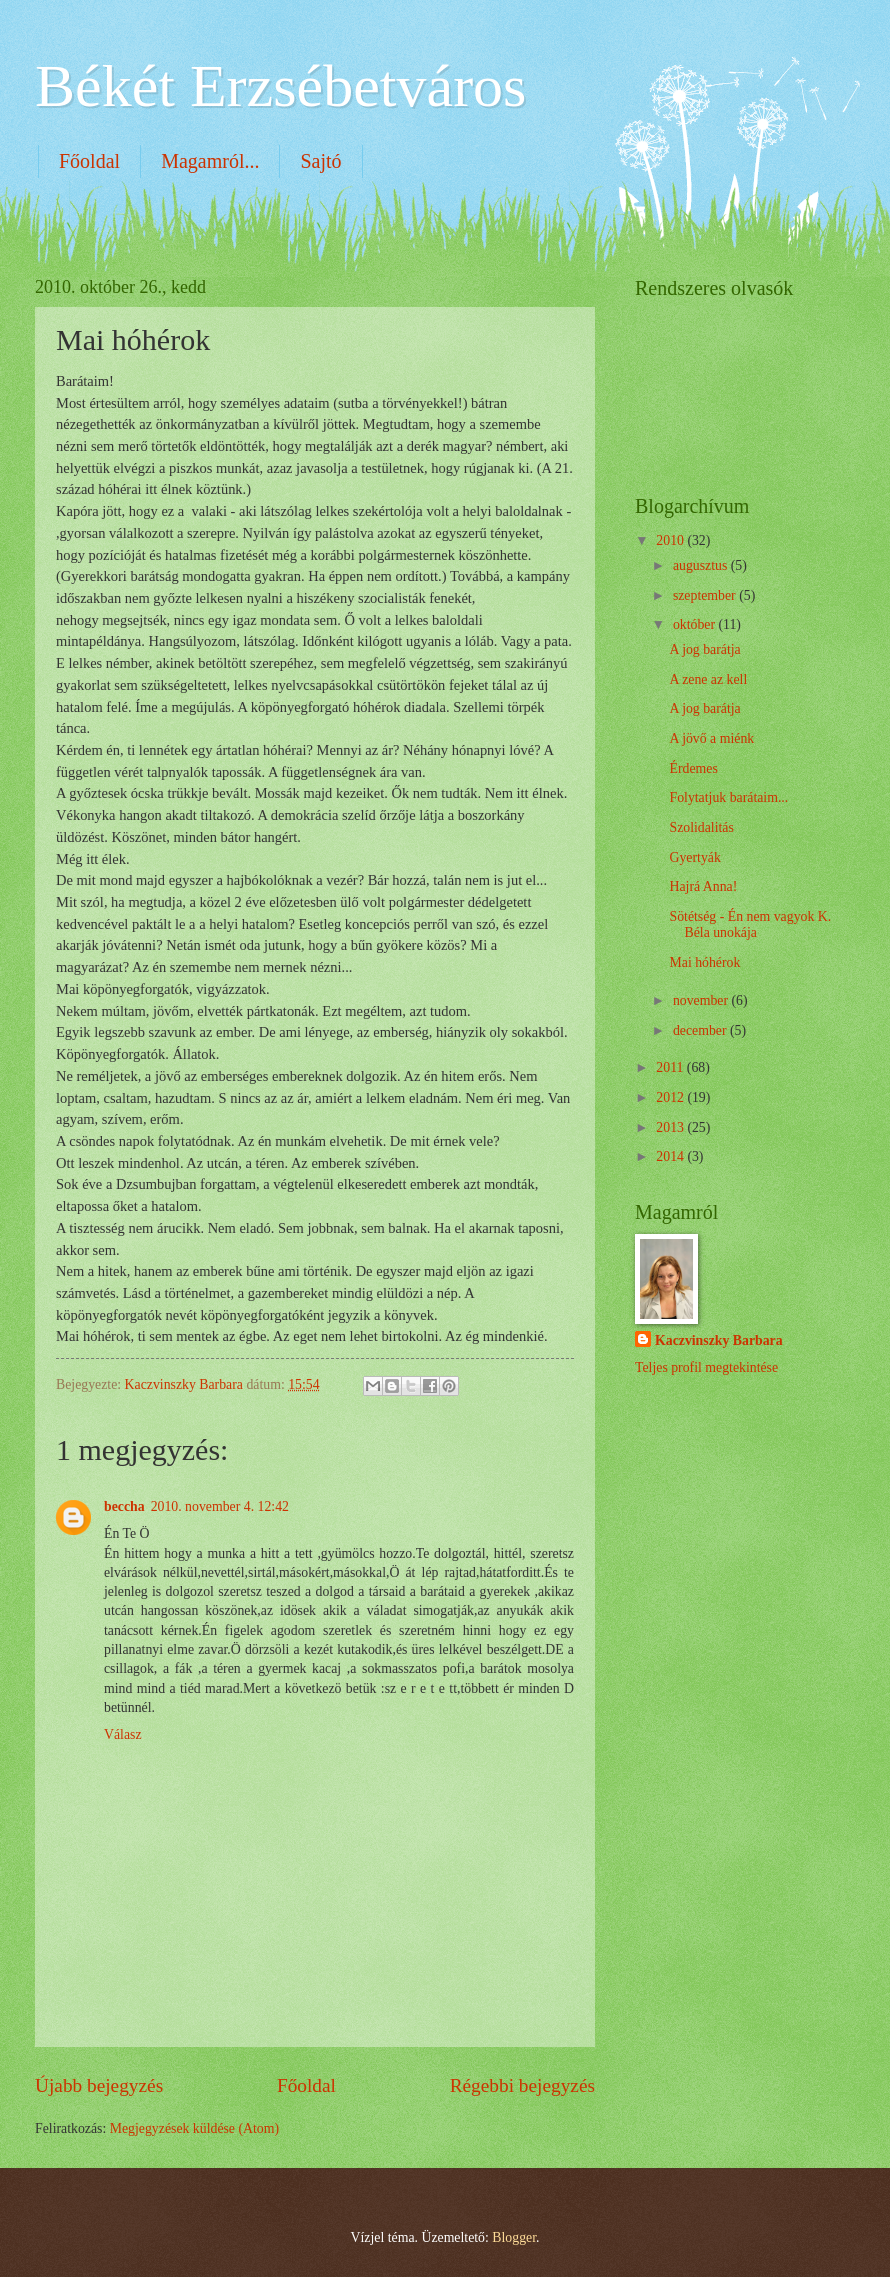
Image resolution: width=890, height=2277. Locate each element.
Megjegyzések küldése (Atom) (194, 2128)
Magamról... (210, 161)
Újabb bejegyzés (99, 2085)
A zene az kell (708, 679)
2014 (671, 1156)
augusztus (702, 565)
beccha (124, 1506)
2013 (671, 1127)
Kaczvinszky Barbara (719, 1340)
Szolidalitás (701, 827)
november (702, 1000)
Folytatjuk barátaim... (728, 797)
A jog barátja (704, 649)
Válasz (123, 1734)
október (696, 624)
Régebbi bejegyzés (522, 2085)
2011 (671, 1067)
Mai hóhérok (704, 962)
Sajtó (320, 161)
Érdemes (693, 768)
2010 (671, 540)
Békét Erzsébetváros (280, 86)
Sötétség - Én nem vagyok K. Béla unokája (750, 925)
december (701, 1030)
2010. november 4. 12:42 (220, 1506)
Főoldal (89, 161)
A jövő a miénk (711, 738)
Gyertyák (694, 857)
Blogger (514, 2237)
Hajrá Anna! (703, 886)
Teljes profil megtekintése (706, 1367)
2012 (671, 1097)
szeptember (706, 595)
